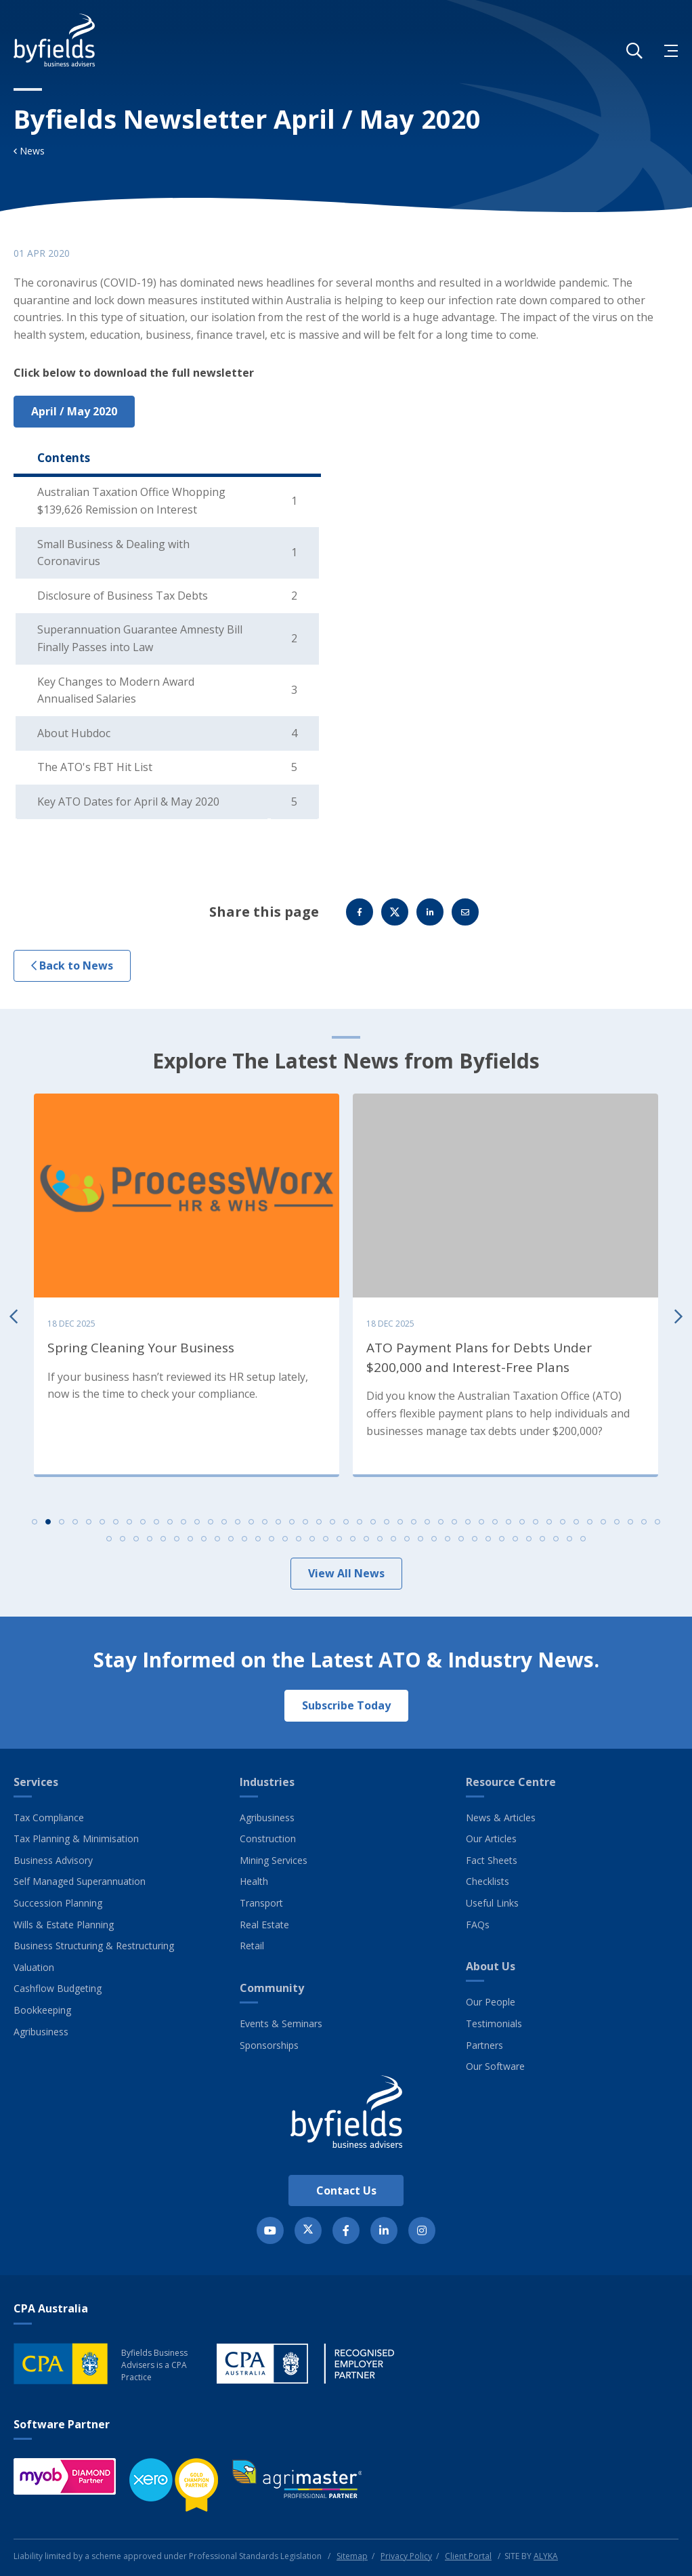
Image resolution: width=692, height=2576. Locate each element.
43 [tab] (603, 1525)
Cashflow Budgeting (58, 1988)
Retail (252, 1945)
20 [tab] (292, 1525)
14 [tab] (210, 1525)
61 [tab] (285, 1542)
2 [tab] (48, 1525)
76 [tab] (488, 1542)
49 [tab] (122, 1542)
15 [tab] (224, 1525)
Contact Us (346, 2190)
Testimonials (494, 2023)
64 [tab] (325, 1542)
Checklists (487, 1881)
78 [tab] (515, 1542)
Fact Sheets (491, 1860)
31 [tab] (441, 1525)
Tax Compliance (49, 1817)
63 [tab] (312, 1542)
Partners (484, 2045)
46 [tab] (644, 1525)
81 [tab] (556, 1542)
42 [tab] (589, 1525)
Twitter (394, 915)
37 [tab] (522, 1525)
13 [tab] (197, 1525)
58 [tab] (244, 1542)
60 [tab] (271, 1542)
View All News (346, 1576)
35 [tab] (495, 1525)
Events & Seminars (281, 2023)
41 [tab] (576, 1525)
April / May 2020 (74, 411)
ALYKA (546, 2556)
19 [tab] (278, 1525)
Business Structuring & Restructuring (94, 1945)
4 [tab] (75, 1525)
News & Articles (501, 1817)
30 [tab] (427, 1525)
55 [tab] (204, 1542)
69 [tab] (393, 1542)
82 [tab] (569, 1542)
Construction (268, 1838)
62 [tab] (298, 1542)
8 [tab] (129, 1525)
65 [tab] (339, 1542)
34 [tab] (481, 1525)
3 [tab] (61, 1525)
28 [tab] (400, 1525)
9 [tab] (143, 1525)
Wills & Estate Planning (64, 1924)
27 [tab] (386, 1525)
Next (678, 1318)
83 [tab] (583, 1542)
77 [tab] (501, 1542)
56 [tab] (217, 1542)
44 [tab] (617, 1525)
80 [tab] (542, 1542)
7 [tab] (115, 1525)
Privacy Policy (406, 2556)
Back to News (72, 968)
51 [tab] (149, 1542)
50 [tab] (136, 1542)
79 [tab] (529, 1542)
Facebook (359, 915)
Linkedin (430, 915)
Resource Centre (511, 1781)
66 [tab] (352, 1542)
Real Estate (264, 1924)
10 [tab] (156, 1525)
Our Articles (491, 1838)
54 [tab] (190, 1542)
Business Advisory (53, 1860)
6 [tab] (102, 1525)
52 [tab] (163, 1542)
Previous (13, 1318)
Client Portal (468, 2556)
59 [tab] (258, 1542)
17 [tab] (251, 1525)
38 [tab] (535, 1525)
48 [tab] (109, 1542)
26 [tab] (373, 1525)
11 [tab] (170, 1525)
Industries (267, 1781)
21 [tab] (305, 1525)
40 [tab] (562, 1525)
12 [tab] (183, 1525)
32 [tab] (454, 1525)
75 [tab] (474, 1542)
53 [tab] (176, 1542)
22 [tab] (319, 1525)
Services (36, 1781)
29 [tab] (413, 1525)
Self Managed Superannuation (80, 1881)
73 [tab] (447, 1542)
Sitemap (352, 2556)
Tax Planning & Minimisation (76, 1838)
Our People (490, 2001)
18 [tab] (264, 1525)
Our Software (495, 2066)
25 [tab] (359, 1525)
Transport (261, 1902)
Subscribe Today (346, 1705)
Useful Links (492, 1902)
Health (254, 1881)
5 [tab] (88, 1525)
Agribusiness (41, 2031)
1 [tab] (34, 1525)
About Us (490, 1966)
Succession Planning (58, 1902)
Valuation (34, 1967)
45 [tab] (630, 1525)
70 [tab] (407, 1542)
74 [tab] (461, 1542)
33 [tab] (468, 1525)
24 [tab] (346, 1525)
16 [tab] (237, 1525)
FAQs (478, 1924)
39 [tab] (549, 1525)
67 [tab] (366, 1542)
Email (465, 915)
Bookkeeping (42, 2009)
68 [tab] (380, 1542)
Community (272, 1987)
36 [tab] (508, 1525)
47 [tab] (657, 1525)
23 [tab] (332, 1525)
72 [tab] (434, 1542)
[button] (634, 50)
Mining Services (273, 1860)
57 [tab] (231, 1542)
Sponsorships (269, 2045)
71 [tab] (420, 1542)
